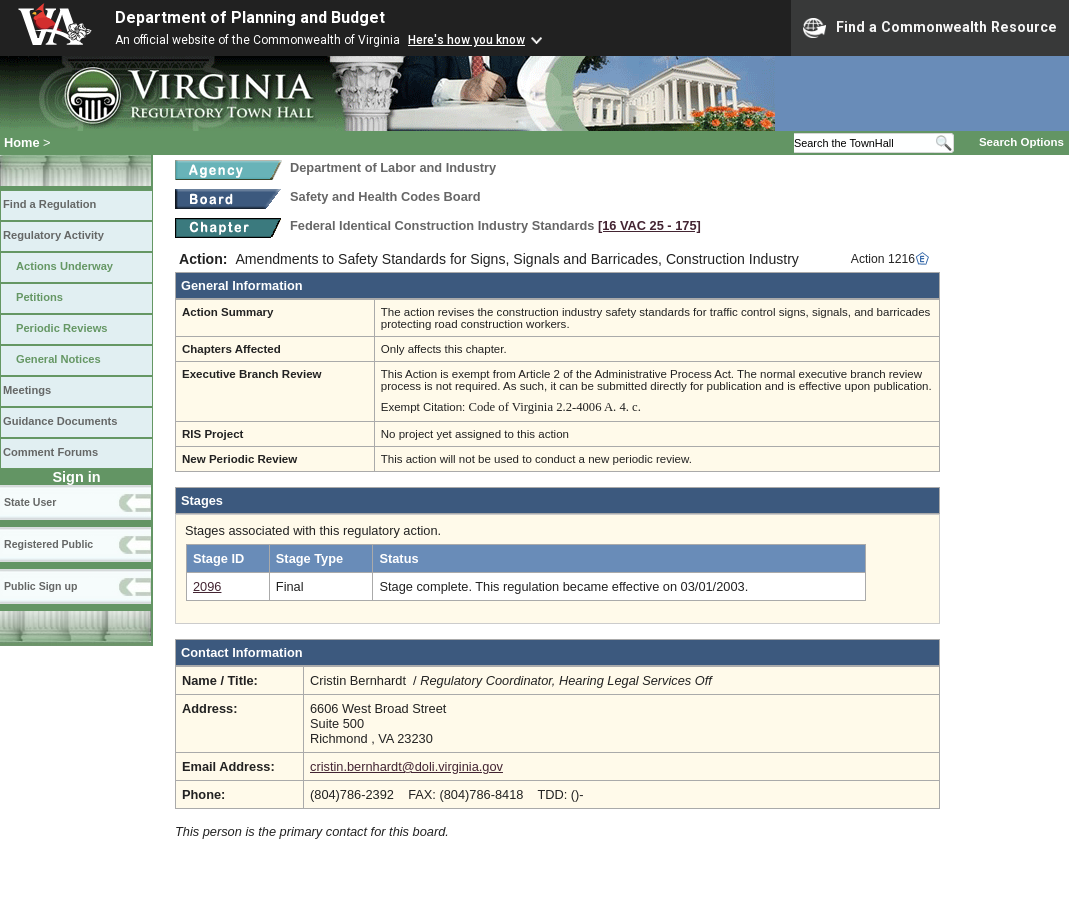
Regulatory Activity (53, 235)
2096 (207, 586)
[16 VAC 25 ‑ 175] (649, 225)
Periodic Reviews (62, 328)
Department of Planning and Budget (250, 17)
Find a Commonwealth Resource (930, 28)
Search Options (1021, 142)
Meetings (27, 390)
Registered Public (48, 544)
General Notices (58, 359)
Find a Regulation (49, 204)
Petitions (39, 297)
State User (30, 502)
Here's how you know (466, 40)
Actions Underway (64, 266)
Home (22, 142)
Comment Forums (50, 452)
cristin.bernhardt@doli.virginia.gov (406, 766)
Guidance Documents (60, 421)
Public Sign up (40, 586)
